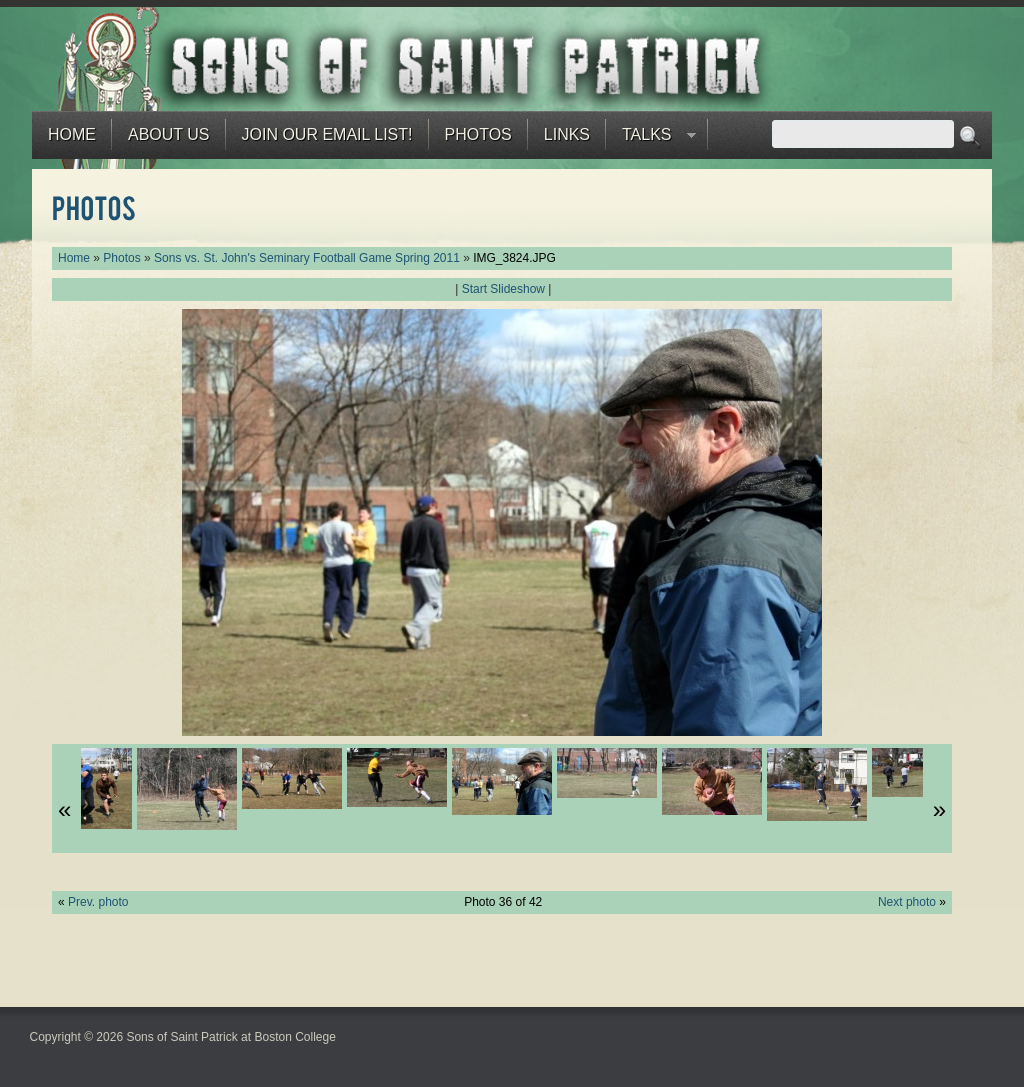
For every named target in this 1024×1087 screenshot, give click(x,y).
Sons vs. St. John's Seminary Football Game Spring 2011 (307, 258)
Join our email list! (327, 134)
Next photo (907, 902)
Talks (651, 139)
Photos (478, 134)
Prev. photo (98, 902)
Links (567, 134)
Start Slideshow (503, 289)
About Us (169, 134)
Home (72, 134)
